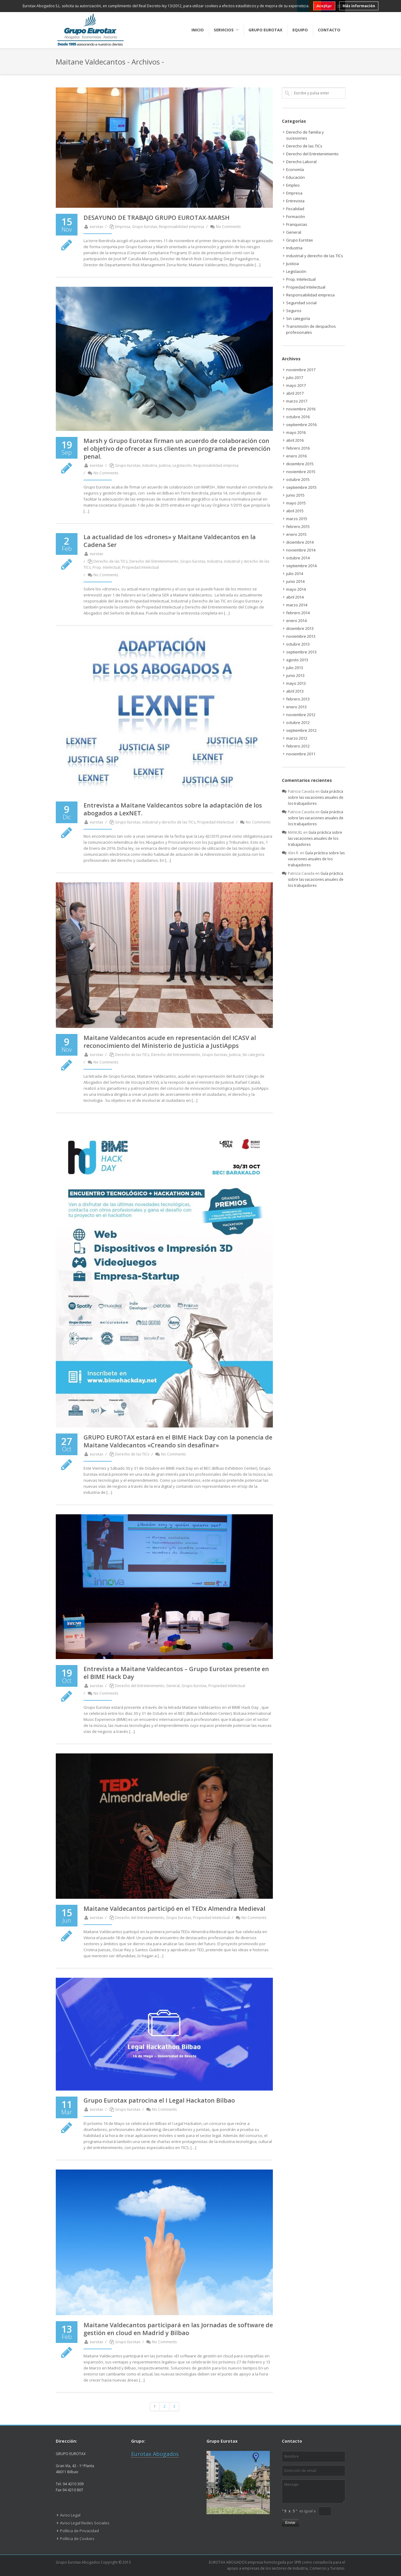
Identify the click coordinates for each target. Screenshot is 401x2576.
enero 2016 (296, 456)
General (173, 1685)
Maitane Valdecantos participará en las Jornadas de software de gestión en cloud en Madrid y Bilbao (178, 2329)
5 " (295, 2511)
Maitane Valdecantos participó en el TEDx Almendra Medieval (174, 1908)
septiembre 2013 (301, 652)
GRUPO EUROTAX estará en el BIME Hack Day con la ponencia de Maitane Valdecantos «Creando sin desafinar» (178, 1441)
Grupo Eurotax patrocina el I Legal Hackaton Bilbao (159, 2100)
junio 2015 (295, 495)
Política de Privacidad (79, 2530)
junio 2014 (295, 581)
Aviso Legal (70, 2515)
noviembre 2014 (300, 550)
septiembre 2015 (301, 487)
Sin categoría (253, 1054)
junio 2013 (295, 675)
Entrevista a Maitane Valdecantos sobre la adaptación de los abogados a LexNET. (173, 809)
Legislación (181, 465)
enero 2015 (296, 534)
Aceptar (324, 5)
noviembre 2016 (300, 409)
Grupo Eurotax (144, 226)
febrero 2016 (298, 448)
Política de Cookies (77, 2538)
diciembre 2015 (300, 463)
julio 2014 (294, 573)
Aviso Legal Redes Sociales (84, 2523)
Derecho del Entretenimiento (153, 561)
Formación (295, 216)
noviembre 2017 (300, 369)
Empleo (293, 185)
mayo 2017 (296, 385)
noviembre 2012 (300, 714)
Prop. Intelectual (106, 567)
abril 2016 (295, 440)
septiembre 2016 (301, 424)
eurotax (93, 226)
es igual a (307, 2511)
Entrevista (295, 201)
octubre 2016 (298, 416)
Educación (295, 177)
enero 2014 (296, 620)
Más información (359, 5)
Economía (295, 169)
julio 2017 (294, 377)
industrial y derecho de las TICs (168, 822)
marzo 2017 (296, 401)
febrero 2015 (298, 526)
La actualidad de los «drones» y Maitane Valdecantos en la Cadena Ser (170, 541)
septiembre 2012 (301, 730)
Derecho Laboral (301, 161)
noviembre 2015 (300, 471)
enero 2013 (296, 707)
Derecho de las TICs (110, 561)
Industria (149, 465)
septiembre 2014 (301, 565)
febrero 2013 (298, 699)
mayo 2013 (296, 683)
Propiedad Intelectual (140, 567)
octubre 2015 (298, 479)
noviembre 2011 (300, 754)
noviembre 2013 (300, 636)
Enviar (290, 2523)
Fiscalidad (295, 208)
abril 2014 (295, 597)
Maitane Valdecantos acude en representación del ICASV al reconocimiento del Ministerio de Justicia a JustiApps (170, 1042)
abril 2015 (295, 511)
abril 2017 (295, 393)
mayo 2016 (296, 432)
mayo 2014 (296, 589)
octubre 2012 (298, 722)
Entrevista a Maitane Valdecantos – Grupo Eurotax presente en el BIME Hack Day (176, 1673)
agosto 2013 (297, 659)
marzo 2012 (296, 738)
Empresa (122, 226)
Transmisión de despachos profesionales (311, 329)
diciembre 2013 (300, 628)
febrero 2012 (298, 746)
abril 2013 (295, 691)
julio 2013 (294, 667)
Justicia (165, 465)
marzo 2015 (296, 518)
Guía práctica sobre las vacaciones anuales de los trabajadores (315, 797)
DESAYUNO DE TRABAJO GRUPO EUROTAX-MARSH (156, 217)
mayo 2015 (296, 503)
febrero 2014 (298, 612)
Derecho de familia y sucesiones (305, 135)
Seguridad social (301, 302)
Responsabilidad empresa (181, 226)
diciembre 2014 (300, 542)
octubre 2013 (298, 644)
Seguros (294, 310)
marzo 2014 (296, 605)
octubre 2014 (298, 558)
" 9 (284, 2511)
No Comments (225, 226)
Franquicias (296, 224)
